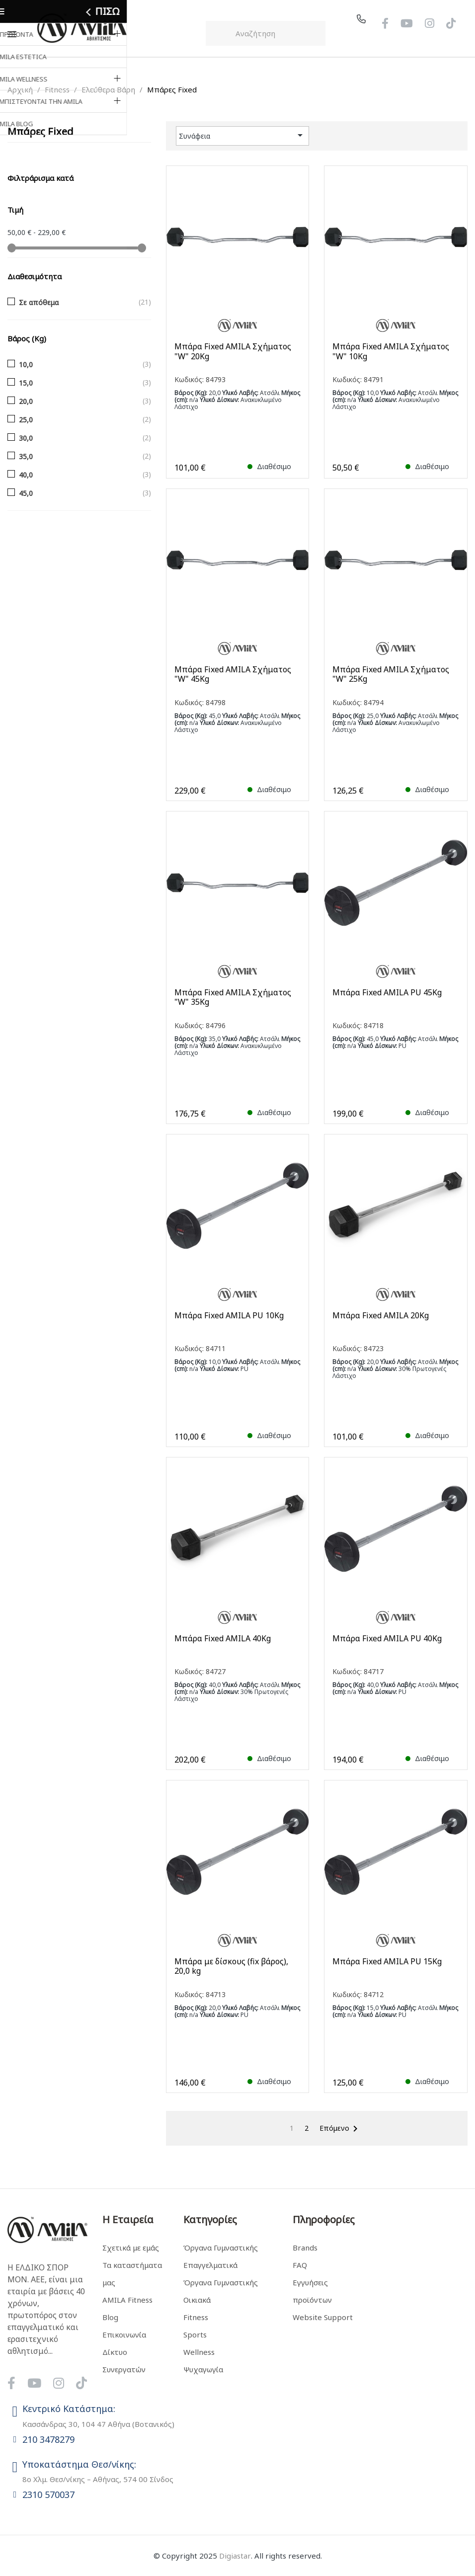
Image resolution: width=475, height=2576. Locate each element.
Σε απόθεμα (39, 302)
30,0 (26, 438)
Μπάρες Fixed (40, 131)
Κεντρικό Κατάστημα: (68, 2409)
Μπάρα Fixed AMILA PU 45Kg (387, 992)
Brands (305, 2248)
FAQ (300, 2265)
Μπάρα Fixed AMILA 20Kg (380, 1315)
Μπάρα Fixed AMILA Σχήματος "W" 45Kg (232, 674)
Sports (195, 2334)
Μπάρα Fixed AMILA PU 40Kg (387, 1638)
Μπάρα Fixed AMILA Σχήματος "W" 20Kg (232, 351)
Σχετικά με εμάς (130, 2248)
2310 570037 (48, 2494)
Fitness (195, 2317)
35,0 (26, 456)
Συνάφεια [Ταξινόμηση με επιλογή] (243, 135)
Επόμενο (340, 2129)
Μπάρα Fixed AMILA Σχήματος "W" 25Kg (390, 674)
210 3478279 (48, 2439)
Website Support (323, 2317)
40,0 (26, 475)
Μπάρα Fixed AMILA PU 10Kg (229, 1315)
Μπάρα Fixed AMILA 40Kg (222, 1638)
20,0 (26, 401)
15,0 (26, 383)
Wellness (199, 2352)
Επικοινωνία (124, 2334)
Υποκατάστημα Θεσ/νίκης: (79, 2464)
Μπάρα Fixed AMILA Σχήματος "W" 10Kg (390, 351)
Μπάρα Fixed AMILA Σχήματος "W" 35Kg (232, 997)
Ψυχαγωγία (203, 2369)
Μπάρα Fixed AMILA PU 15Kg (387, 1961)
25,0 (26, 419)
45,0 (26, 493)
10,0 (26, 364)
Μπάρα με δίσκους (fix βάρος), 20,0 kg (231, 1966)
